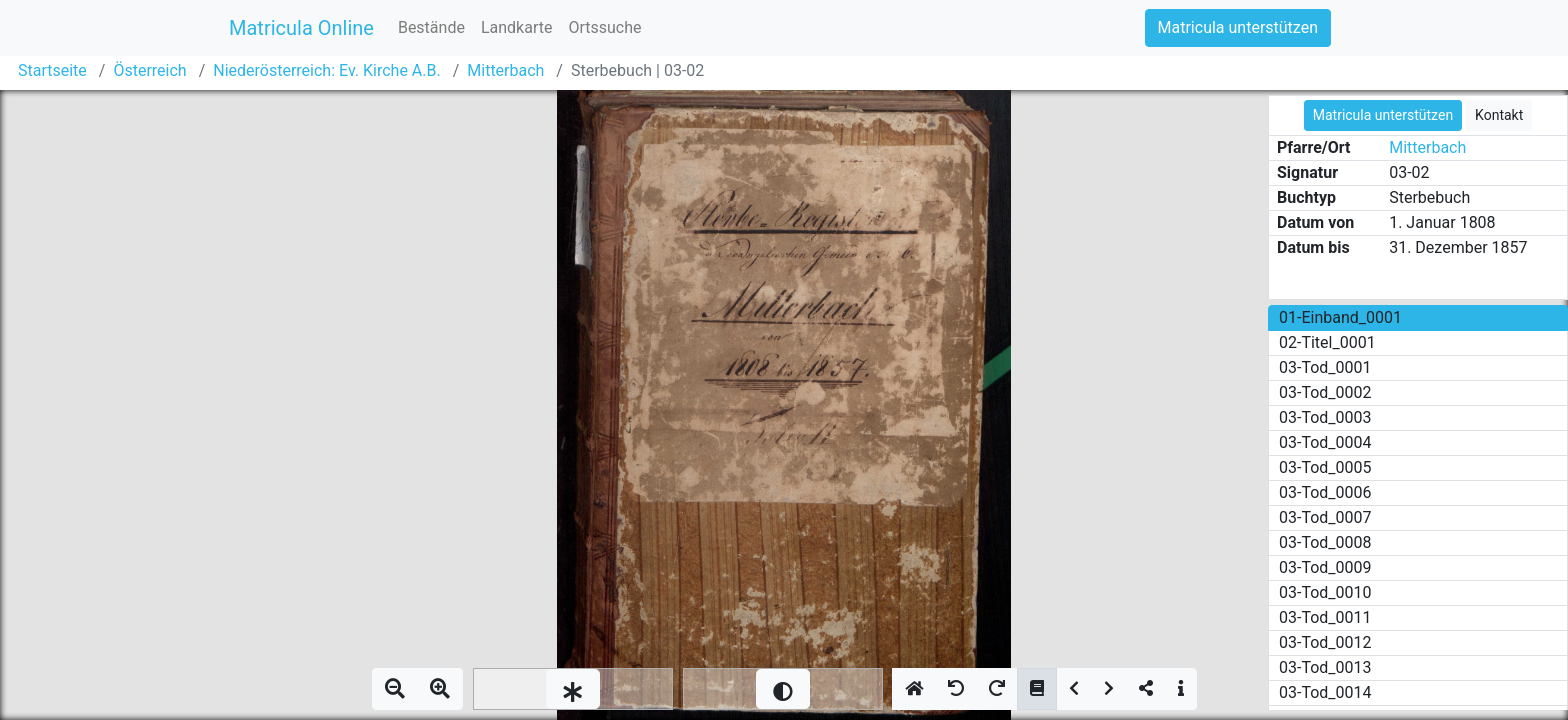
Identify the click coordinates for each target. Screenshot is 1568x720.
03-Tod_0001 (1325, 367)
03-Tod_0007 (1325, 517)
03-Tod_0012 (1325, 642)
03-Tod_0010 (1325, 592)
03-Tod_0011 (1325, 617)
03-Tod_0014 (1325, 692)
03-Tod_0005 (1325, 467)
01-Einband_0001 (1340, 317)
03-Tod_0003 (1325, 417)
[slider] (573, 689)
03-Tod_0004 (1325, 442)
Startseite (52, 70)
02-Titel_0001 (1327, 342)
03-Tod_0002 (1325, 392)
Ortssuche (604, 27)
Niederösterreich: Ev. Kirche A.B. (326, 70)
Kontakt (1499, 115)
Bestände (431, 27)
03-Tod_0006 (1325, 492)
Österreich (149, 70)
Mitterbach (505, 70)
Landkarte (517, 27)
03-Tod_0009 (1325, 567)
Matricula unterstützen (1238, 27)
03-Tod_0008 (1325, 542)
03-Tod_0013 (1325, 667)
